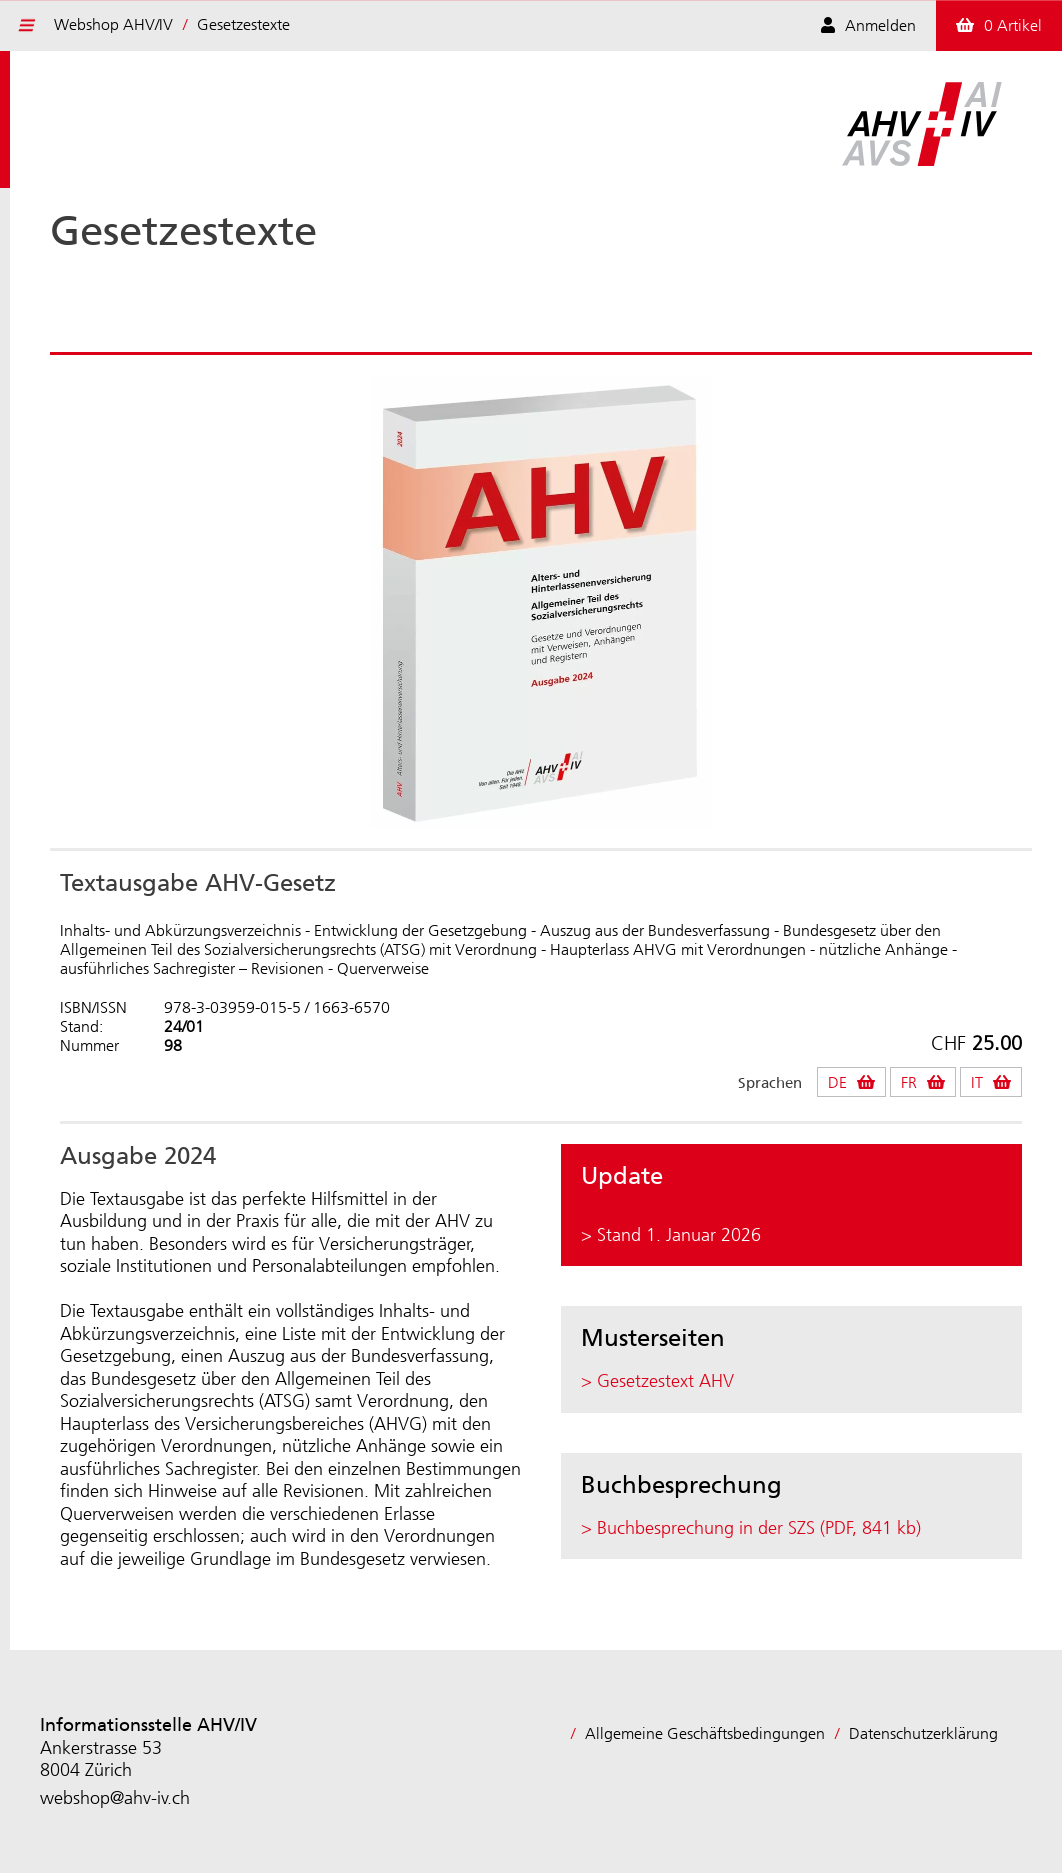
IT (977, 1082)
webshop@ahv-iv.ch (115, 1798)
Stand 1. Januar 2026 (679, 1235)
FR (909, 1082)
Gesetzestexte (243, 24)
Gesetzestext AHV (665, 1381)
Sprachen (770, 1083)
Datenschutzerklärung (923, 1733)
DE (837, 1082)
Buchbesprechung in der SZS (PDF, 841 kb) (759, 1528)
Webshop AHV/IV (113, 24)
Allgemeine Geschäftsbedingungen (705, 1733)
